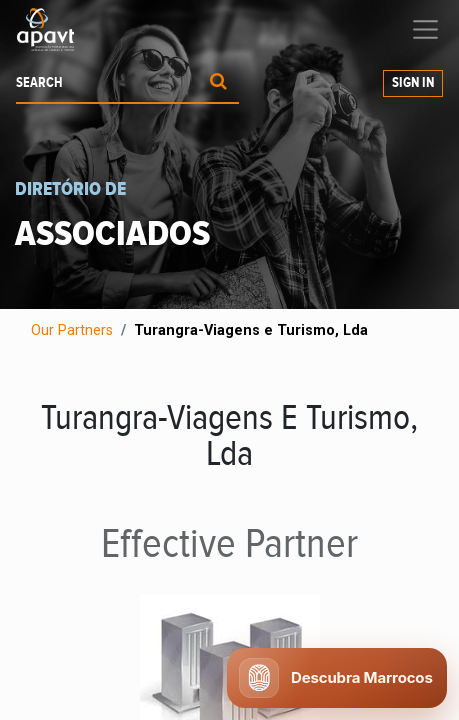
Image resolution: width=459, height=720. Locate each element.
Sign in (413, 83)
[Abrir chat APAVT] (337, 678)
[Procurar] (218, 83)
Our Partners (72, 330)
